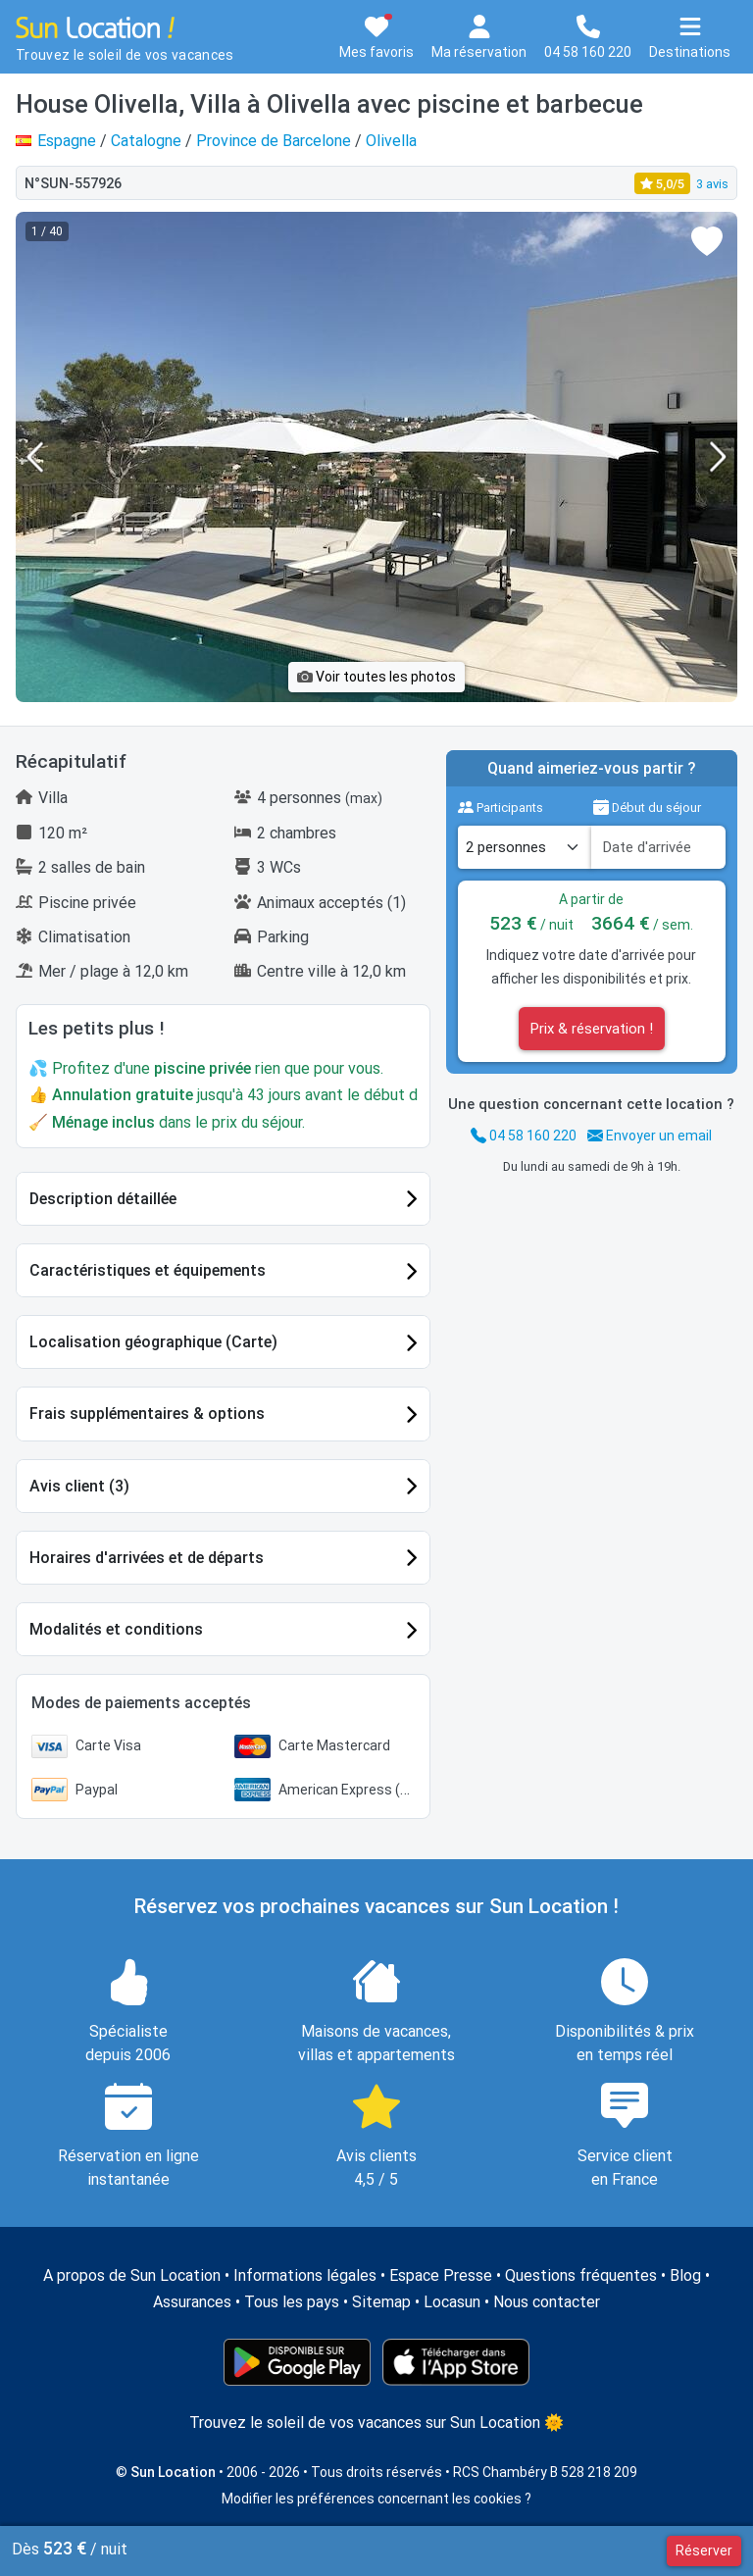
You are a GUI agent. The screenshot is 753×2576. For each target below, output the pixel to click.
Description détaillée (102, 1198)
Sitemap (381, 2302)
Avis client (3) (79, 1486)
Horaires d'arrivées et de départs (146, 1557)
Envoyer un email (649, 1135)
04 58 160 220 (524, 1135)
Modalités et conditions (116, 1629)
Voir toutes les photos (376, 676)
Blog (685, 2275)
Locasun (452, 2302)
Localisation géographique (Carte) (153, 1342)
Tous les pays (291, 2302)
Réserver (704, 2550)
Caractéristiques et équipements (147, 1270)
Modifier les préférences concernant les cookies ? (376, 2498)
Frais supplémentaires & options (147, 1413)
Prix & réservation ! (591, 1028)
